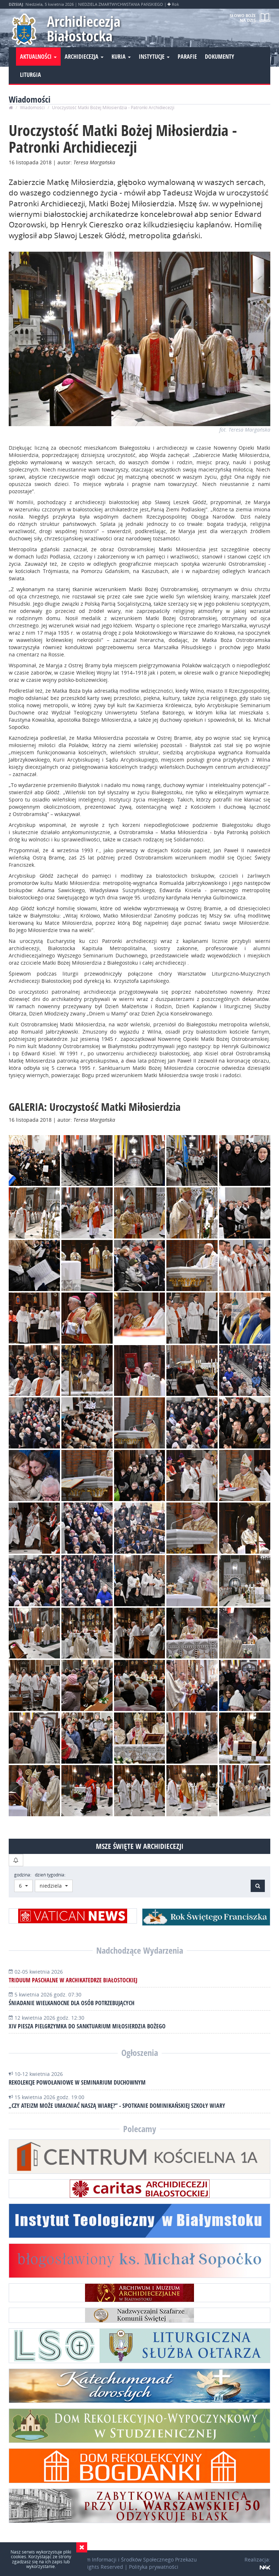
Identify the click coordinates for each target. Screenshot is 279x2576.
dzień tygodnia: (50, 1875)
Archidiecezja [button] (84, 57)
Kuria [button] (121, 57)
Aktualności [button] (38, 57)
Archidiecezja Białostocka (84, 28)
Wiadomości (32, 107)
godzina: (22, 1875)
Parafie (187, 57)
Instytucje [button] (154, 57)
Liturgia (30, 75)
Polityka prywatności (153, 2566)
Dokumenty (219, 57)
